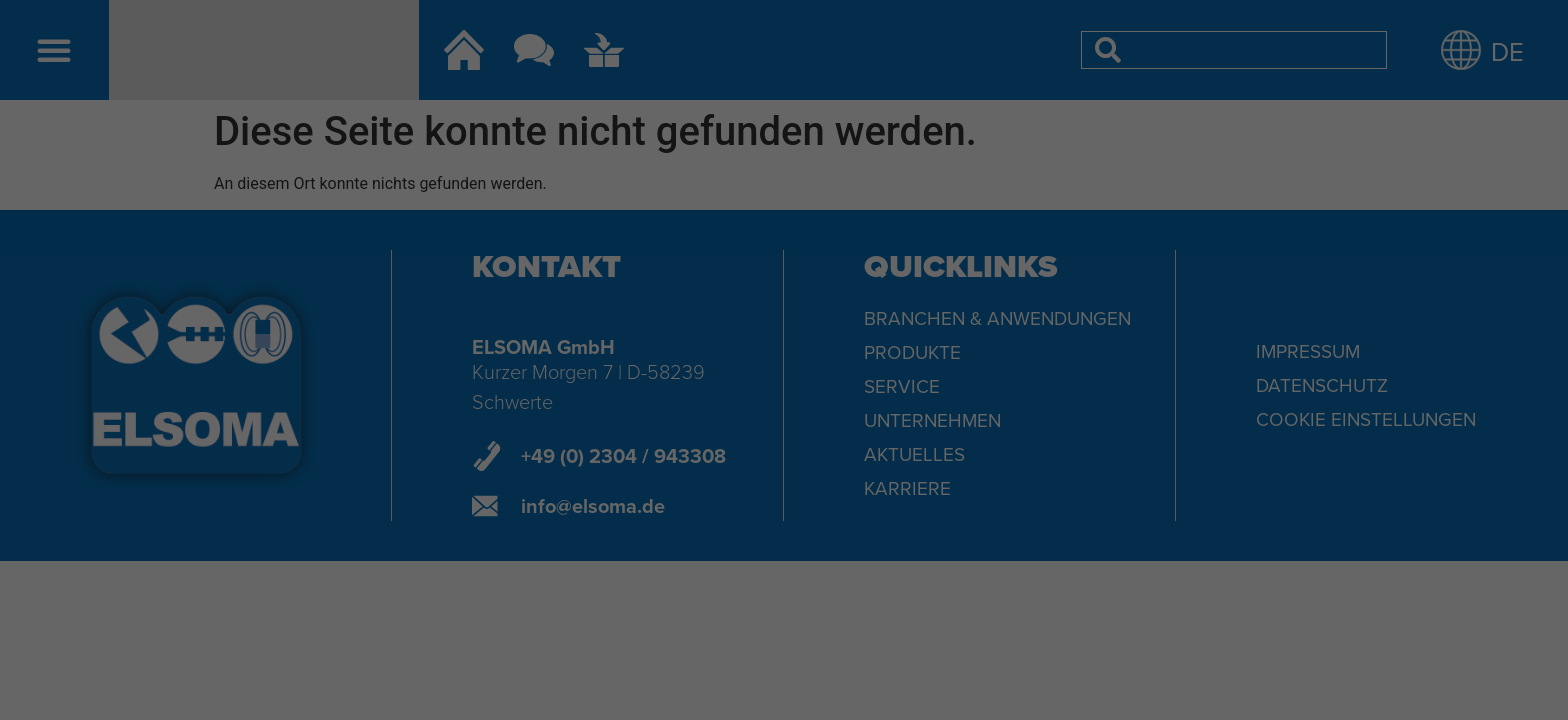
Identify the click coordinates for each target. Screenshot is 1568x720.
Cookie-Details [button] (696, 537)
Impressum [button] (880, 537)
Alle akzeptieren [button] (784, 377)
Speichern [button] (783, 436)
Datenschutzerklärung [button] (792, 537)
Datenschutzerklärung (657, 244)
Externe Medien (899, 308)
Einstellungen (566, 263)
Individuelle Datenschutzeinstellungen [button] (783, 495)
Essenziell (639, 308)
